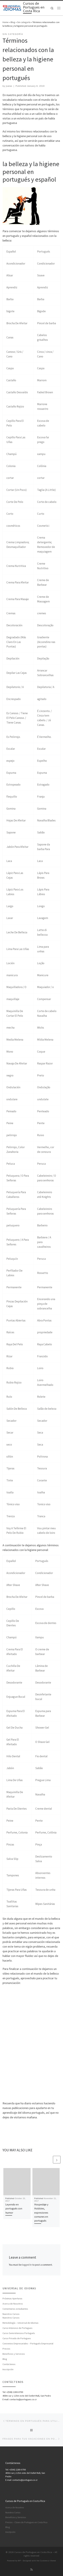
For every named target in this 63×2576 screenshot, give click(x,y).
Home (6, 22)
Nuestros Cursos (11, 2313)
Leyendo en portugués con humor (13, 2208)
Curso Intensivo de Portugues (17, 2327)
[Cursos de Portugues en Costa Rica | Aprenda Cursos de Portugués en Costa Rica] (12, 7)
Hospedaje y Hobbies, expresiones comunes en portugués (41, 2212)
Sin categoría (23, 22)
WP (19, 2560)
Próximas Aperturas (12, 2298)
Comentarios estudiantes (15, 2308)
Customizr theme (48, 2560)
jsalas (9, 86)
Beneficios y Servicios (14, 2353)
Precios (6, 2348)
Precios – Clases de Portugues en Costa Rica (26, 2522)
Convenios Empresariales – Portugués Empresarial (28, 2343)
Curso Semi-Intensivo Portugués (19, 2333)
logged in (27, 2264)
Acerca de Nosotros (13, 2303)
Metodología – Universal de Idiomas (20, 2322)
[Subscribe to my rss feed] (31, 2569)
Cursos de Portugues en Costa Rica (33, 2552)
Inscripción (8, 2369)
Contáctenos (9, 2364)
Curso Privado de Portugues (17, 2338)
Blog (13, 22)
